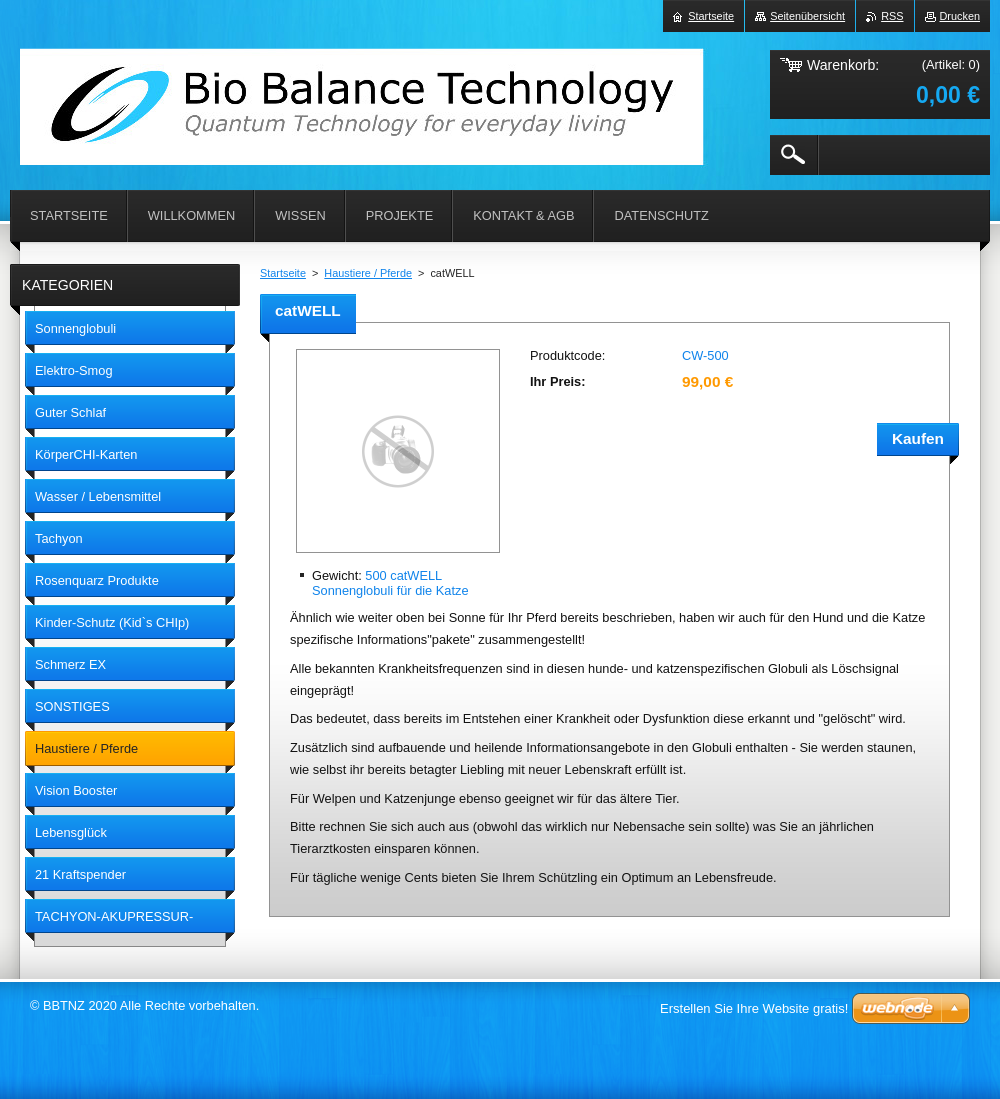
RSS (892, 16)
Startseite (283, 273)
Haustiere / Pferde (368, 273)
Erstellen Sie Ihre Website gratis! (754, 1008)
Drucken (960, 16)
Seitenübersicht (807, 16)
